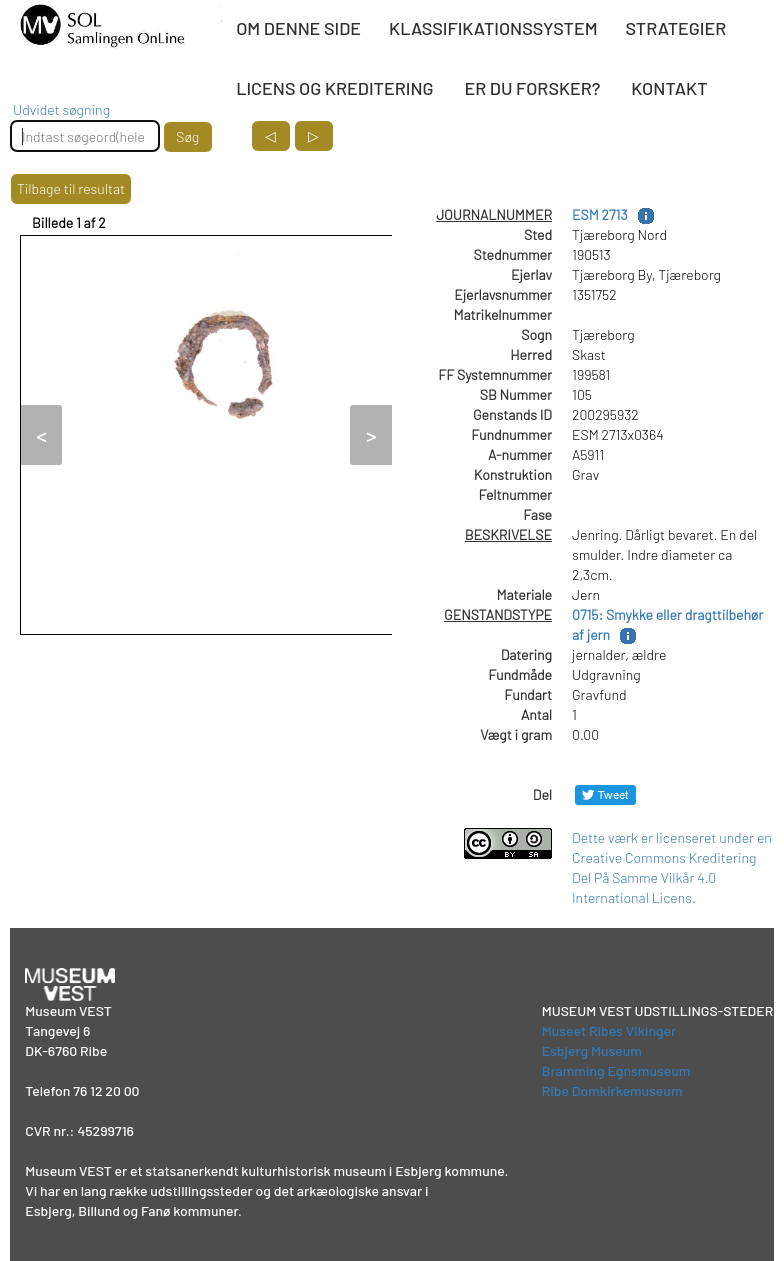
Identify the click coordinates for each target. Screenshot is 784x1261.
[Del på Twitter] (605, 794)
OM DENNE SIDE (298, 28)
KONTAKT (669, 88)
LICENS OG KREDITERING (334, 88)
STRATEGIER (676, 28)
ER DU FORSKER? (532, 88)
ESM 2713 (600, 214)
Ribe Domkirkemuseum (612, 1090)
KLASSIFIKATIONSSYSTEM (493, 28)
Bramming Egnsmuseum (616, 1070)
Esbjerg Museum (592, 1050)
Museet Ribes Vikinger (609, 1030)
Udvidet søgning (61, 109)
